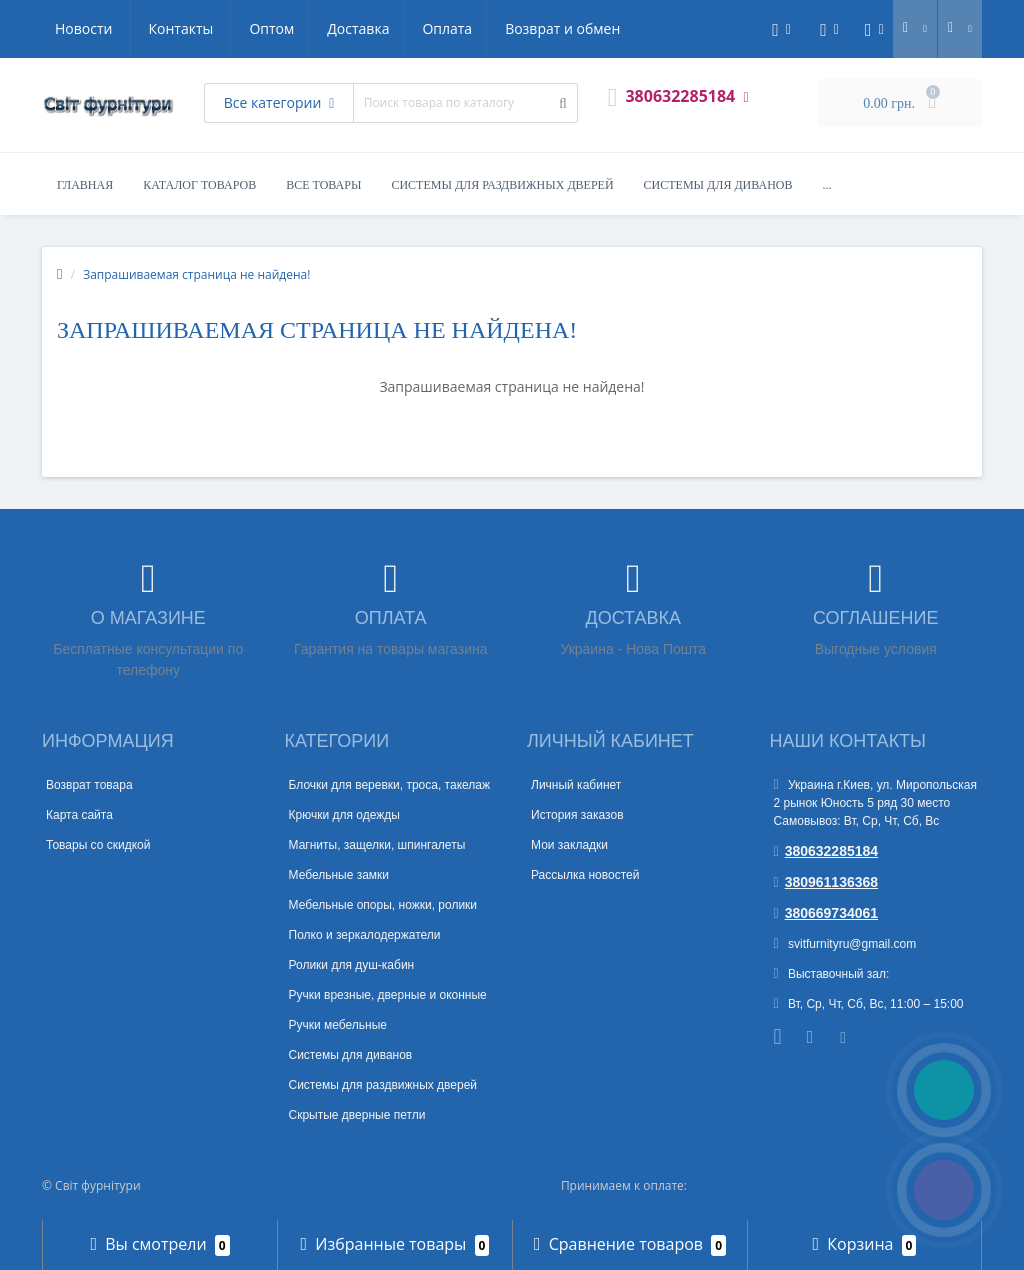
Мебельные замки (339, 875)
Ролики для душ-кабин (352, 965)
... (827, 185)
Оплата (259, 28)
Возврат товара (89, 785)
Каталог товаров (199, 185)
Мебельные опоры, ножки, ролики (383, 905)
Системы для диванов (718, 185)
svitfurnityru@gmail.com (845, 944)
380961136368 (826, 882)
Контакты (597, 28)
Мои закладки (569, 845)
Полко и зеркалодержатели (365, 935)
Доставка (167, 28)
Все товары (323, 185)
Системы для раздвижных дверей (502, 185)
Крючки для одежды (344, 815)
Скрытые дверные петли (357, 1115)
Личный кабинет (576, 785)
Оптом (77, 28)
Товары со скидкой (98, 845)
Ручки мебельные (338, 1025)
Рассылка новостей (585, 875)
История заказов (577, 815)
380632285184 (826, 851)
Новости (499, 28)
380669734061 (826, 913)
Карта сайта (79, 815)
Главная (85, 185)
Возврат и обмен (377, 28)
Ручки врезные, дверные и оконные (388, 995)
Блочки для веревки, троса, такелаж (390, 785)
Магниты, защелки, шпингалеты (377, 845)
